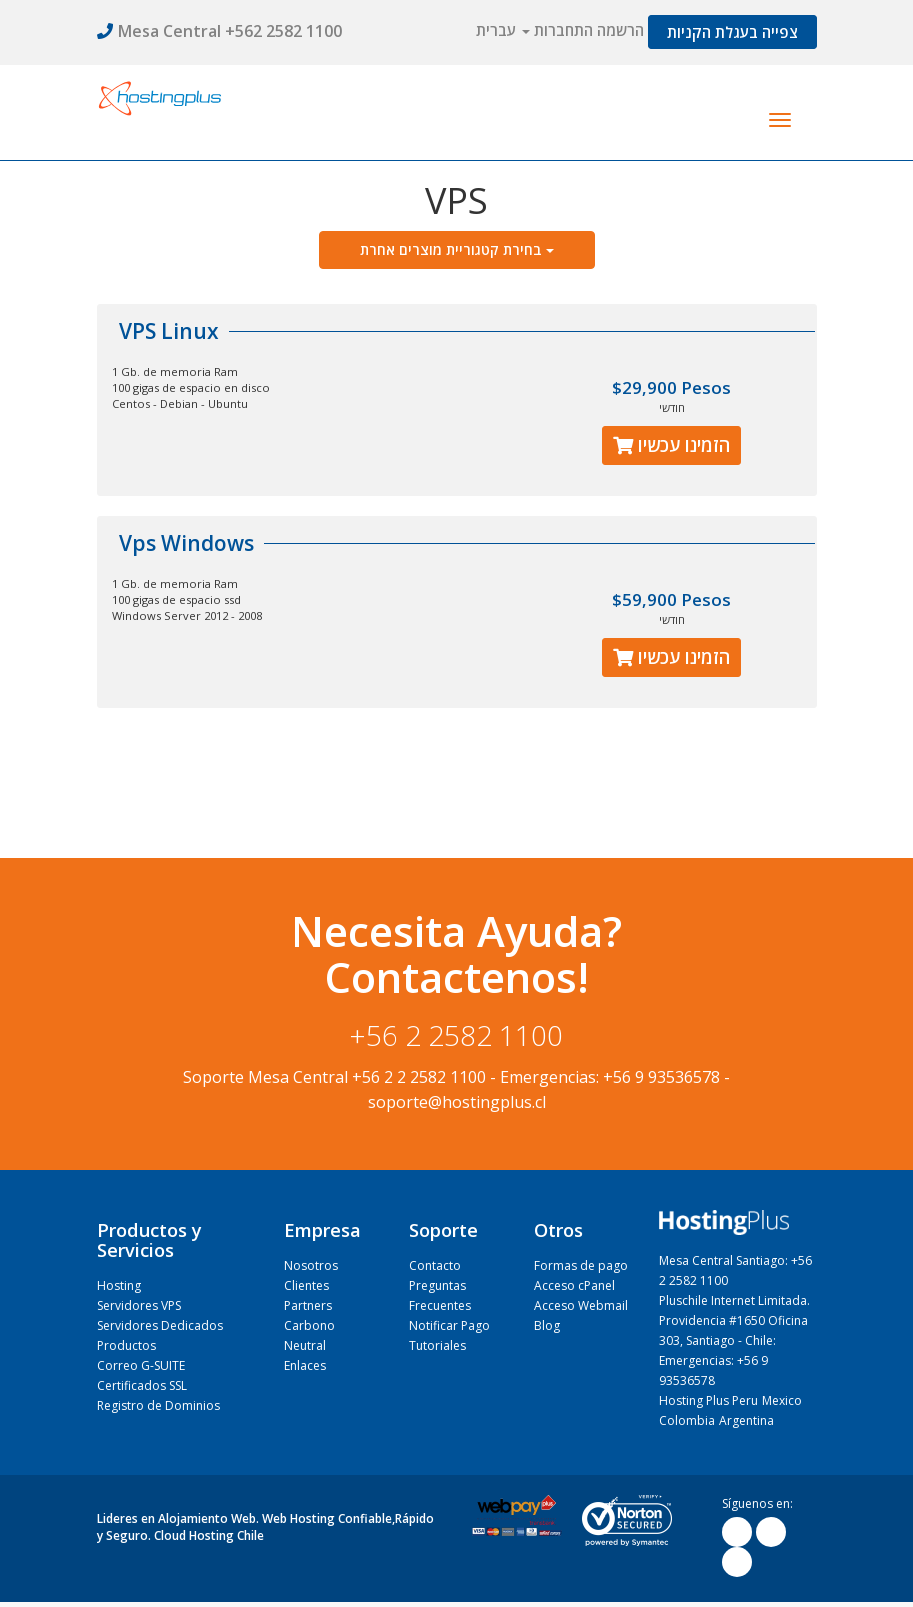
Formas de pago (581, 1265)
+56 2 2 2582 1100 (419, 1077)
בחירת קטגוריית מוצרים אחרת (457, 249)
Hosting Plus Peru (708, 1400)
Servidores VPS (139, 1305)
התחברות (563, 30)
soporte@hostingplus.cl (457, 1102)
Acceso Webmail (581, 1305)
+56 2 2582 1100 (456, 1035)
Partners (308, 1305)
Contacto (435, 1265)
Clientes (306, 1285)
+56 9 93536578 (661, 1077)
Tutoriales (437, 1345)
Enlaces (305, 1365)
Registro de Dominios (158, 1405)
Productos (126, 1345)
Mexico (782, 1400)
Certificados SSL (142, 1385)
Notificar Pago (449, 1325)
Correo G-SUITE (141, 1365)
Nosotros (311, 1265)
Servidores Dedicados (160, 1325)
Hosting (119, 1285)
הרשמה (620, 30)
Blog (547, 1325)
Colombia (687, 1420)
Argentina (746, 1420)
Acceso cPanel (574, 1285)
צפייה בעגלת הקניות (732, 32)
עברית (503, 30)
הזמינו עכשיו (671, 445)
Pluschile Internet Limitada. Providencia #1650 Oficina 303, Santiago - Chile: (734, 1320)
